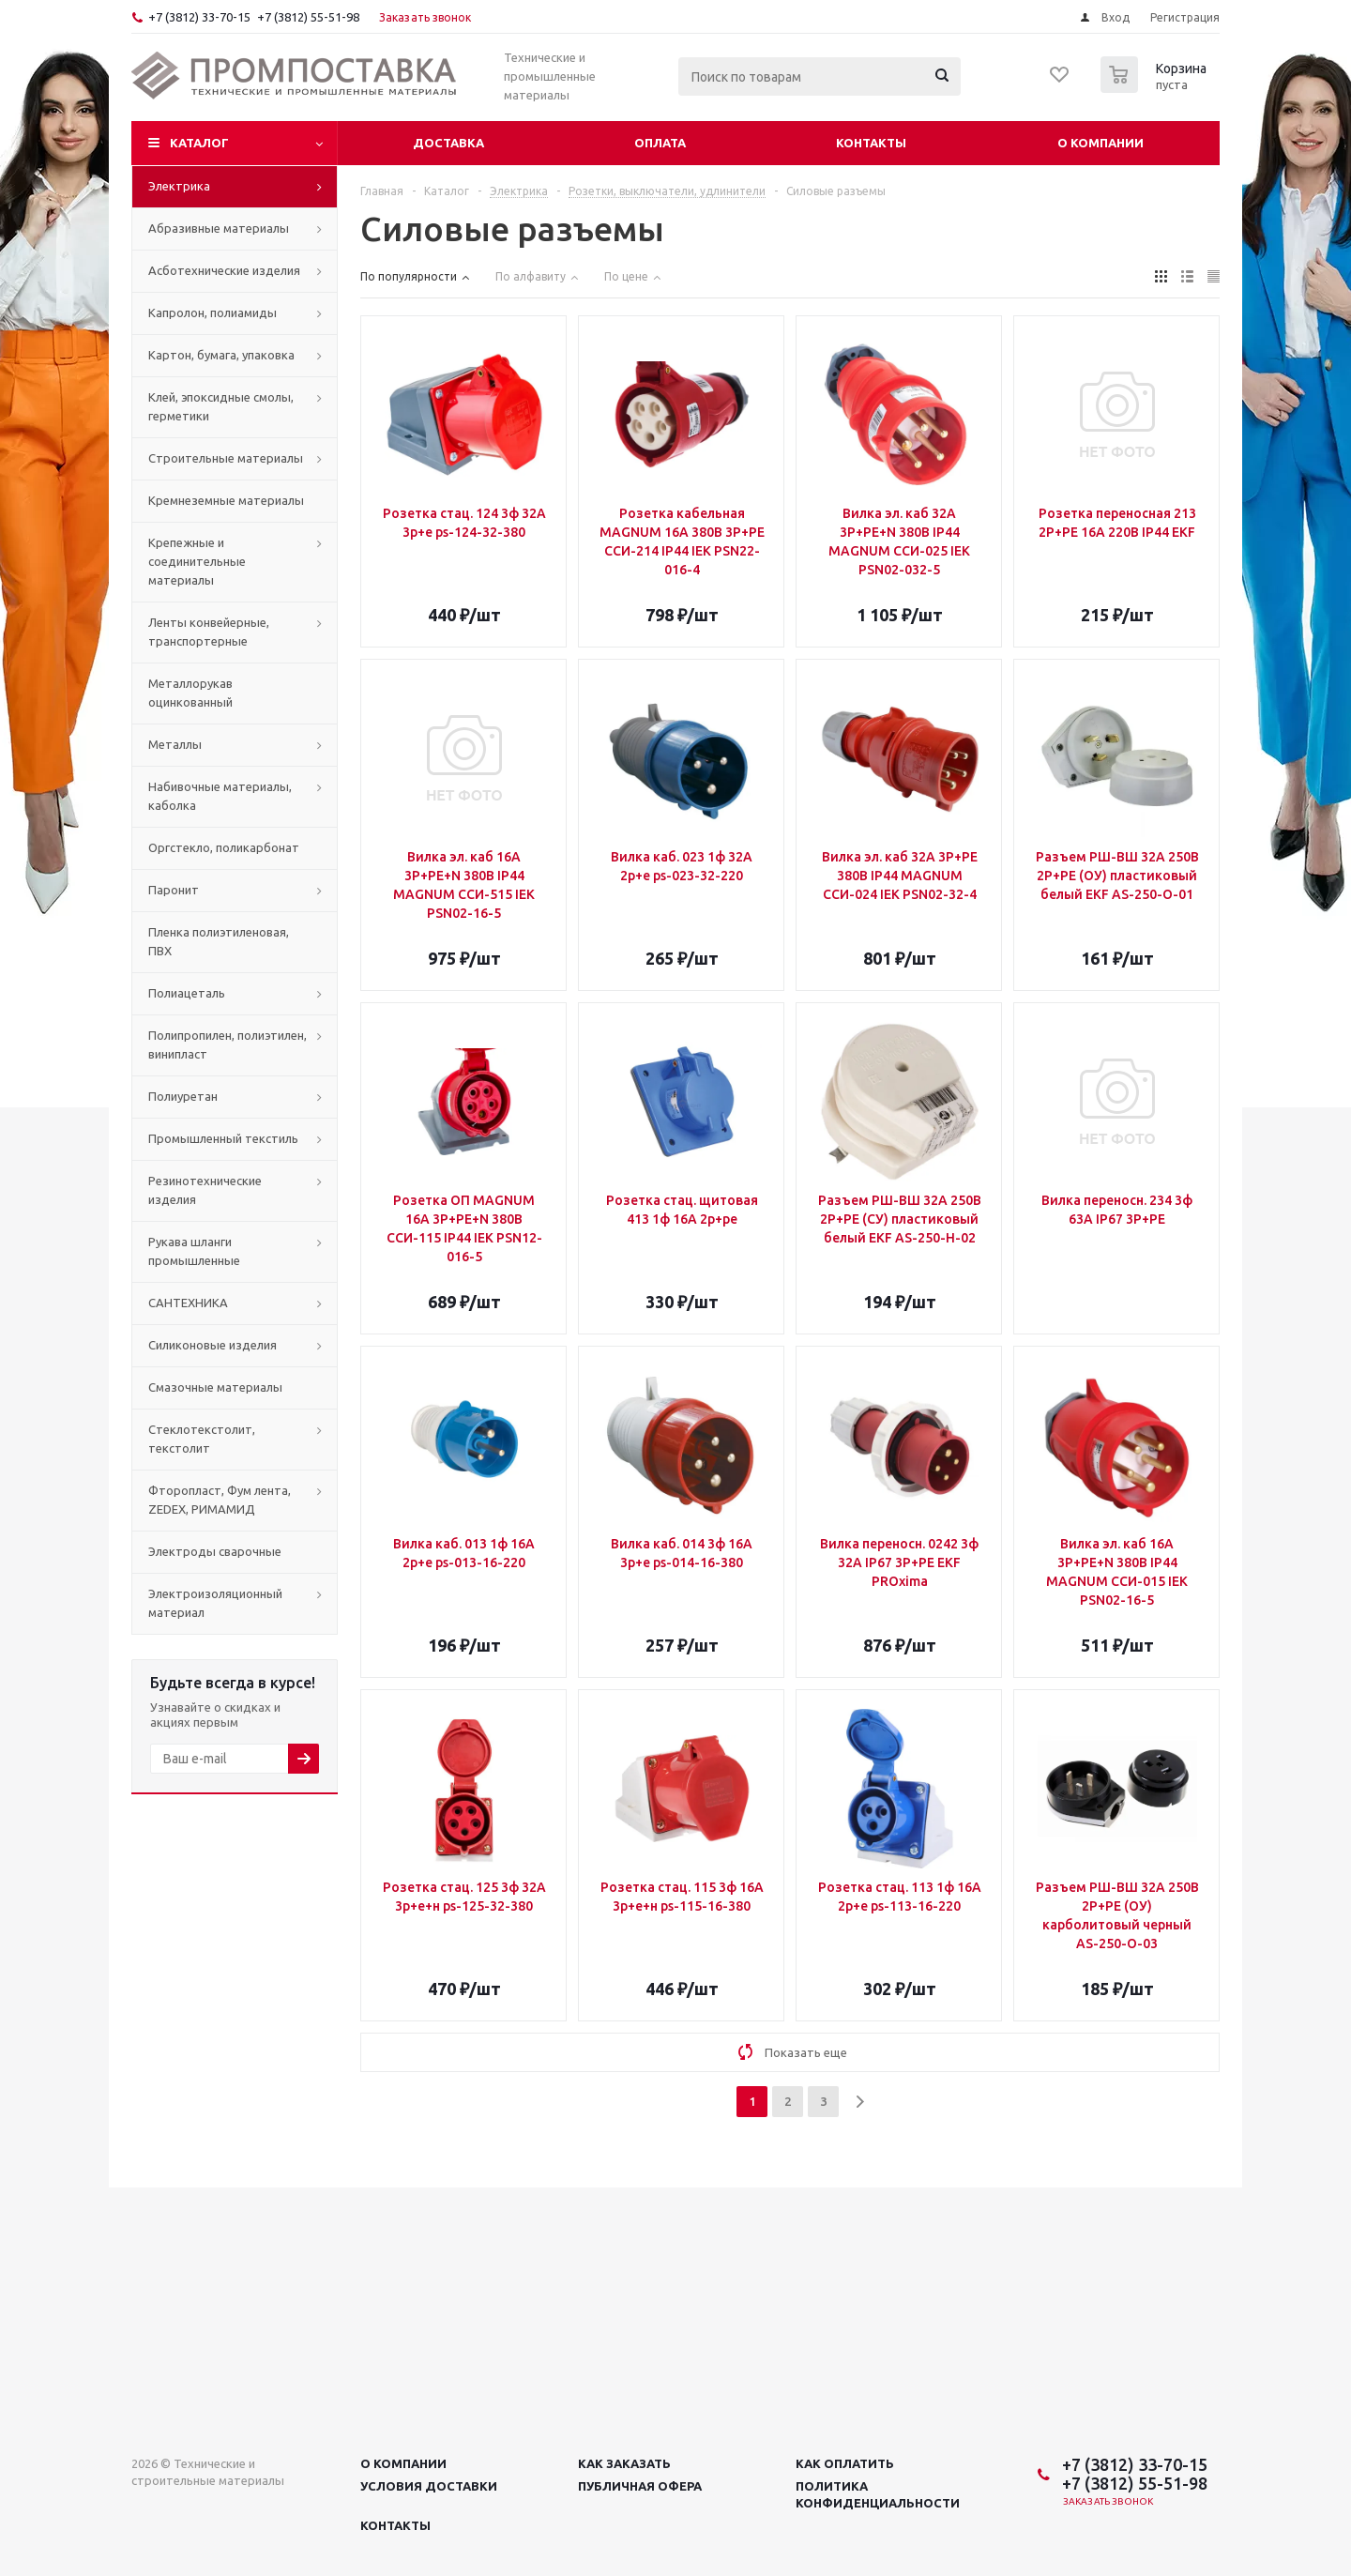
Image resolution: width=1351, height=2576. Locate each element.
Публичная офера (640, 2485)
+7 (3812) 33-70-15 (199, 16)
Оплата (660, 142)
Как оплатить (845, 2463)
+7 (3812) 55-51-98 (308, 16)
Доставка (448, 142)
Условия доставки (428, 2485)
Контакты (871, 142)
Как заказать (624, 2463)
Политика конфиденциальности (878, 2494)
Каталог (199, 142)
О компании (1100, 142)
